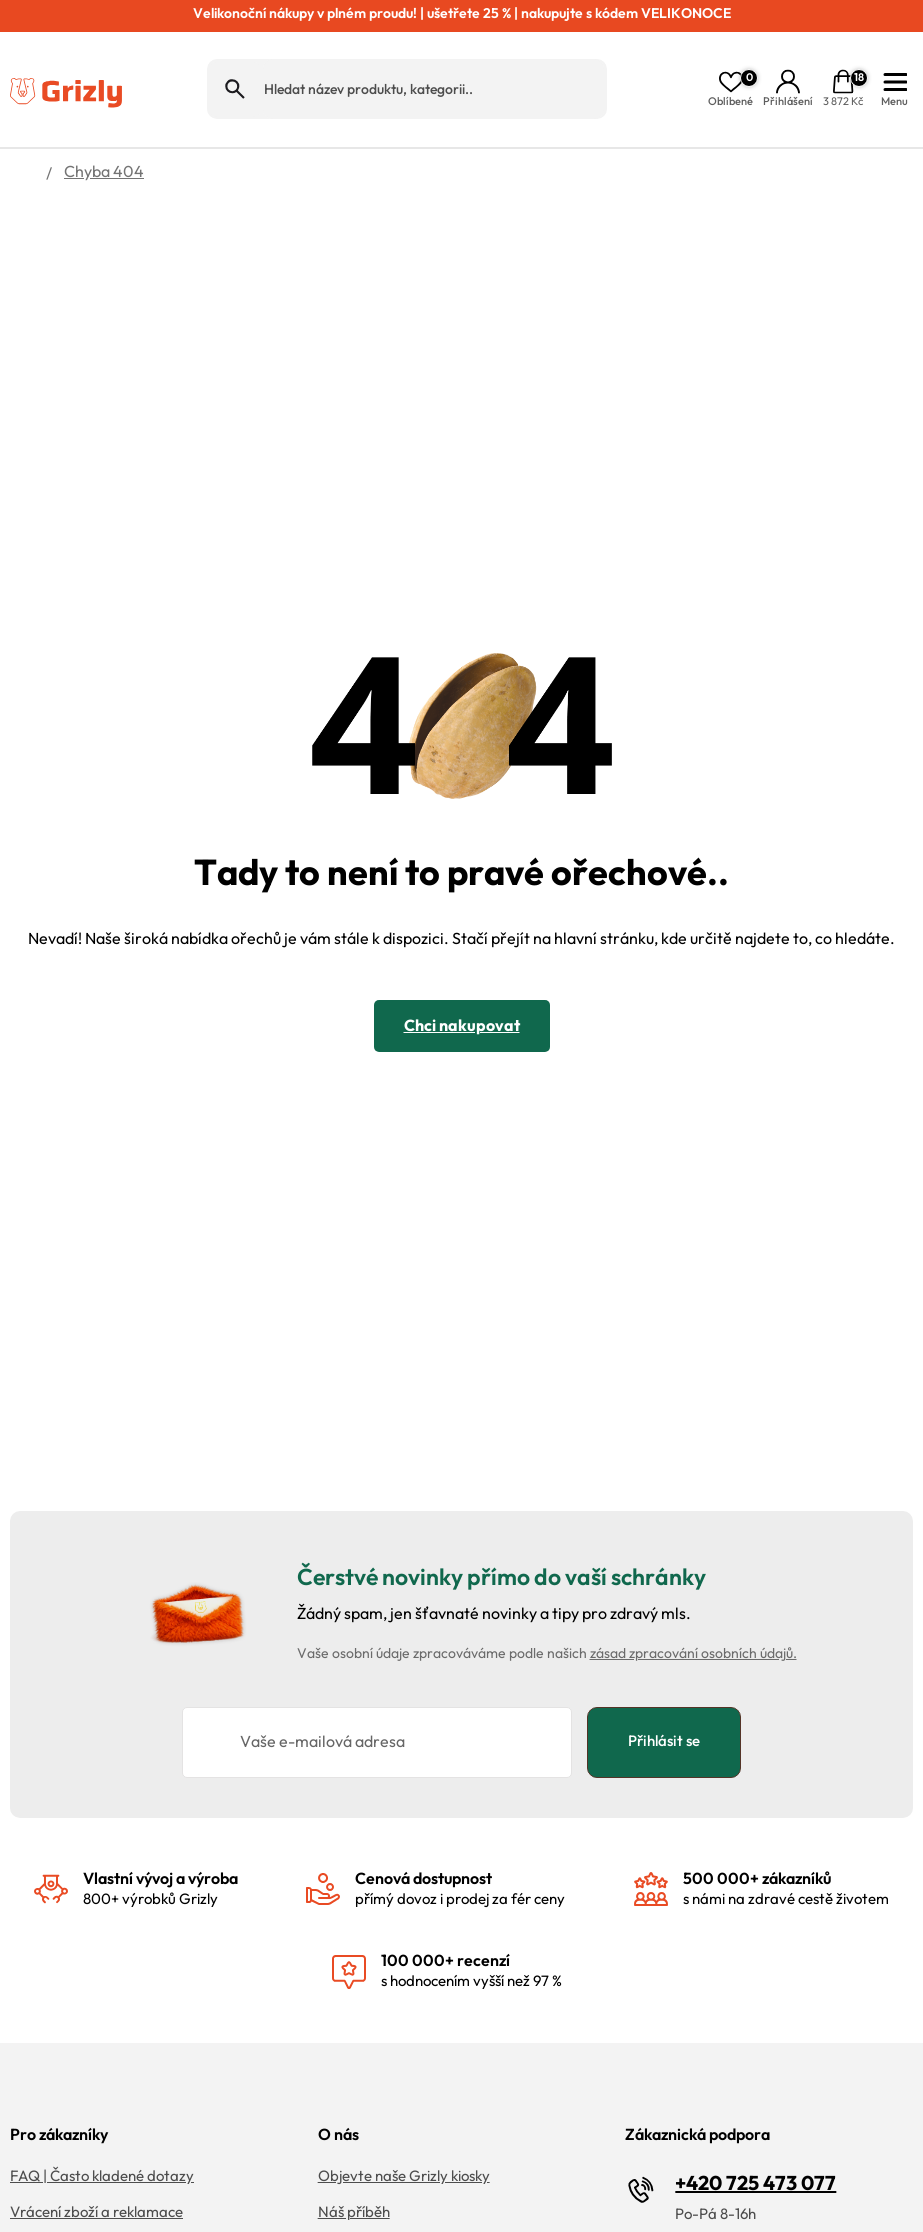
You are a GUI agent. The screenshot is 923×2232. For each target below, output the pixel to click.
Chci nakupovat (462, 973)
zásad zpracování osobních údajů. (693, 1601)
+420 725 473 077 (755, 2129)
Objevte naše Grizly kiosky (404, 2122)
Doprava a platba (70, 2195)
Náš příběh (354, 2159)
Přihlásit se (664, 1687)
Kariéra (343, 2195)
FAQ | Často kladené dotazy (102, 2122)
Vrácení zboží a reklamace (96, 2159)
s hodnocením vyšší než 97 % (471, 1917)
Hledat (235, 62)
